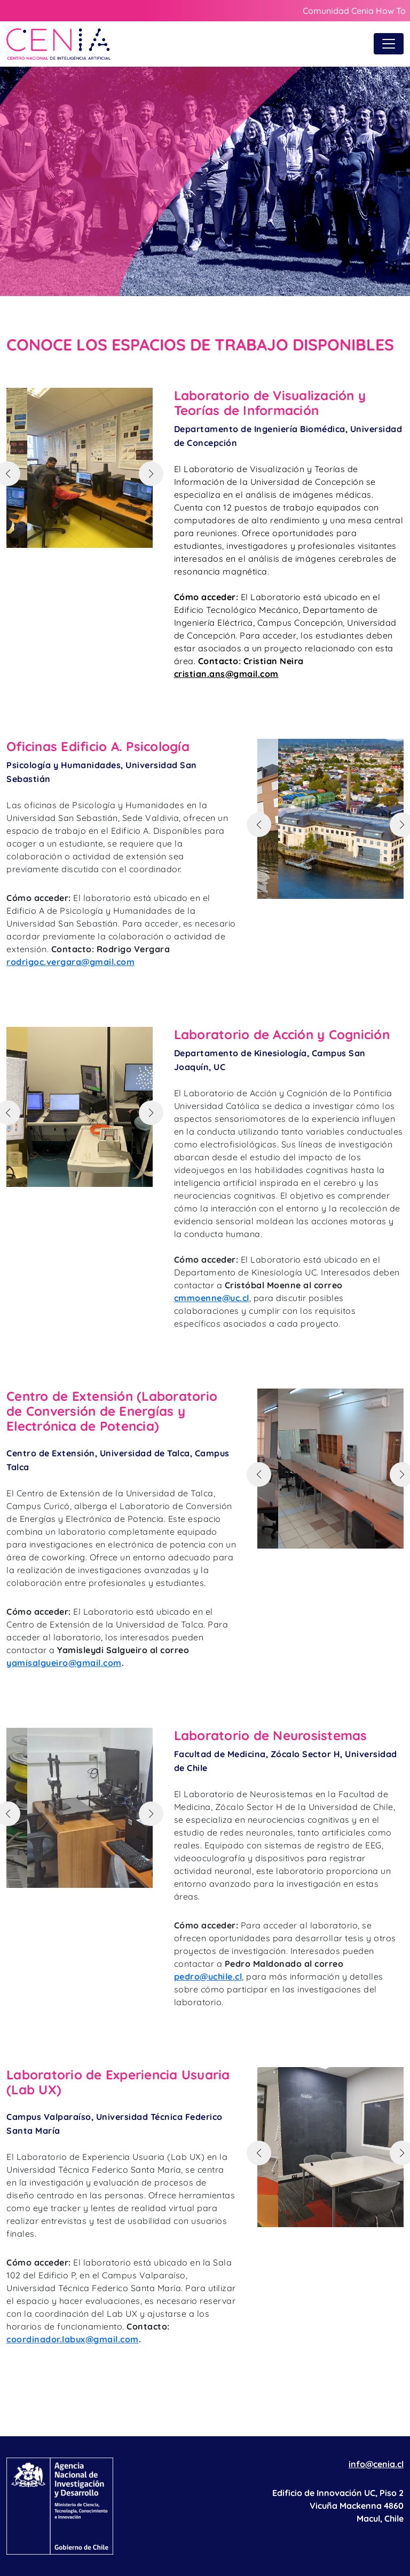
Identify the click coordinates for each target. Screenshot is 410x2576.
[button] (151, 473)
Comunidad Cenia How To (354, 10)
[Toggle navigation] (389, 43)
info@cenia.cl (376, 2464)
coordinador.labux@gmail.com (72, 2339)
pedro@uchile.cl (208, 1976)
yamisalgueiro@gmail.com (64, 1662)
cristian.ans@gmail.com (226, 673)
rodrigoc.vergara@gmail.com (70, 961)
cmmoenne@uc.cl (211, 1298)
